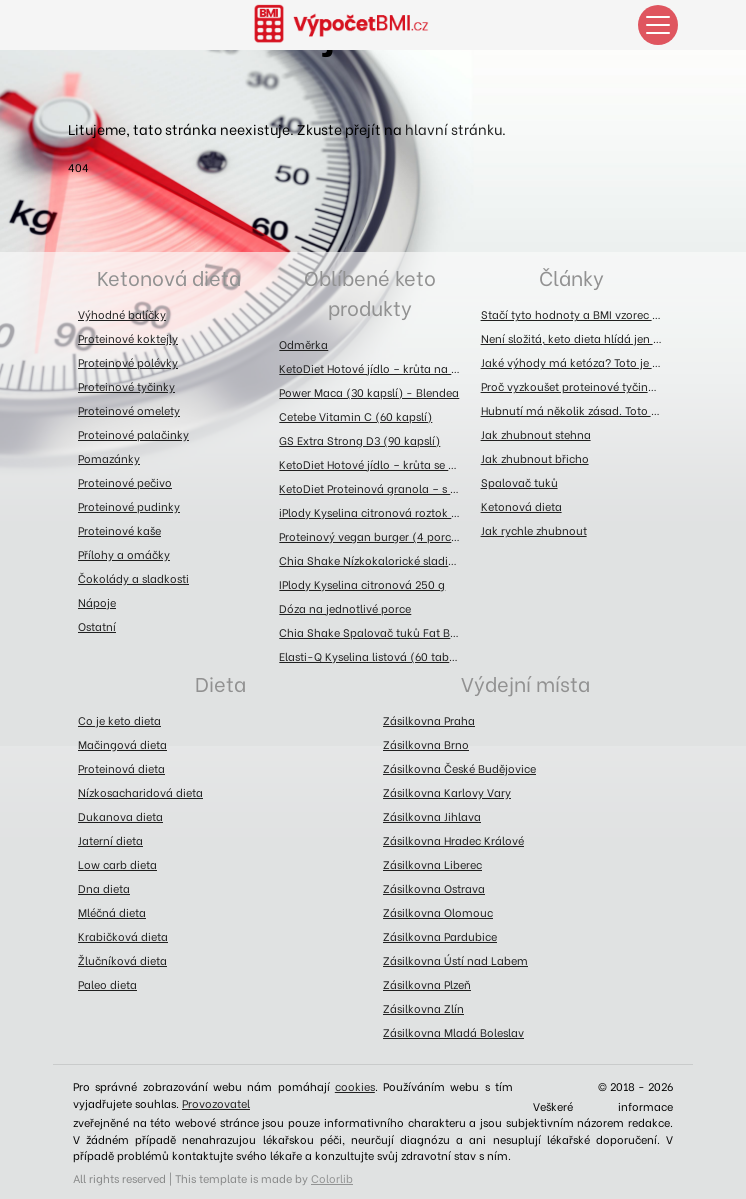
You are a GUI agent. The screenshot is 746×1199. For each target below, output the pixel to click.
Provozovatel (216, 1103)
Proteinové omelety (129, 410)
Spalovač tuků (519, 482)
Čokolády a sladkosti (133, 578)
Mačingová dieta (122, 744)
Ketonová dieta (169, 276)
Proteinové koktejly (128, 338)
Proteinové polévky (128, 362)
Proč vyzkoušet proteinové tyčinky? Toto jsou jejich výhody (576, 386)
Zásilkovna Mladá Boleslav (453, 1032)
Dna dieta (104, 888)
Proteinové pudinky (129, 506)
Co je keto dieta (119, 720)
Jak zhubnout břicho (535, 458)
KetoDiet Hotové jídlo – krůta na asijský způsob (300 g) (374, 368)
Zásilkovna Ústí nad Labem (455, 960)
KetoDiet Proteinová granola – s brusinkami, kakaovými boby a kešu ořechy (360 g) (374, 488)
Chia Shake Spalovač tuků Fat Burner (374, 632)
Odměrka (303, 344)
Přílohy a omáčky (124, 554)
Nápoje (97, 602)
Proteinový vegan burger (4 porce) (370, 536)
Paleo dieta (107, 984)
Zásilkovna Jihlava (432, 816)
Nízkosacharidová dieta (140, 792)
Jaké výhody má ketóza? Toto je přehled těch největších (576, 362)
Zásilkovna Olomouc (438, 912)
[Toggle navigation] (658, 25)
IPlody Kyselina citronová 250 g (362, 584)
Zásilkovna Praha (429, 720)
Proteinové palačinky (133, 434)
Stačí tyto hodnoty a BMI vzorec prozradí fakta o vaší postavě (576, 314)
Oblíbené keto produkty (370, 291)
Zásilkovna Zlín (423, 1008)
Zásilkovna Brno (426, 744)
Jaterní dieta (110, 840)
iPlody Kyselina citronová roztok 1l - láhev (374, 512)
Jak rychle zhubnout (534, 530)
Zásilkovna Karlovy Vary (447, 792)
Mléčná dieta (112, 912)
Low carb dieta (117, 864)
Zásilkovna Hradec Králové (453, 840)
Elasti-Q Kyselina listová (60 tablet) (373, 656)
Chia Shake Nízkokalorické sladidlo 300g (374, 560)
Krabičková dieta (123, 936)
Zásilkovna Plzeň (427, 984)
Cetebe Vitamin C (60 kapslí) (355, 416)
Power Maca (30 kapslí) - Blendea (369, 392)
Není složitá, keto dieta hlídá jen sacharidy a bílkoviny (576, 338)
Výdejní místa (525, 682)
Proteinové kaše (119, 530)
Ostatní (97, 626)
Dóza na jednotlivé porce (345, 608)
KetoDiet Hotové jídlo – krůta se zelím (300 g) (374, 464)
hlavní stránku (453, 128)
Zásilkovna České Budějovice (459, 768)
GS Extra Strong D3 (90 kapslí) (359, 440)
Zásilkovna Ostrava (434, 888)
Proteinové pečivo (125, 482)
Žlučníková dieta (122, 960)
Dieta (220, 682)
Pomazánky (109, 458)
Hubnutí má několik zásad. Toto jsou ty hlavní (576, 410)
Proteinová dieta (121, 768)
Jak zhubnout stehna (536, 434)
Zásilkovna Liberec (432, 864)
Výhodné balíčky (122, 314)
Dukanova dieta (120, 816)
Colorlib (332, 1178)
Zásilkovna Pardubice (440, 936)
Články (571, 276)
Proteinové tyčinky (126, 386)
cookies (355, 1086)
